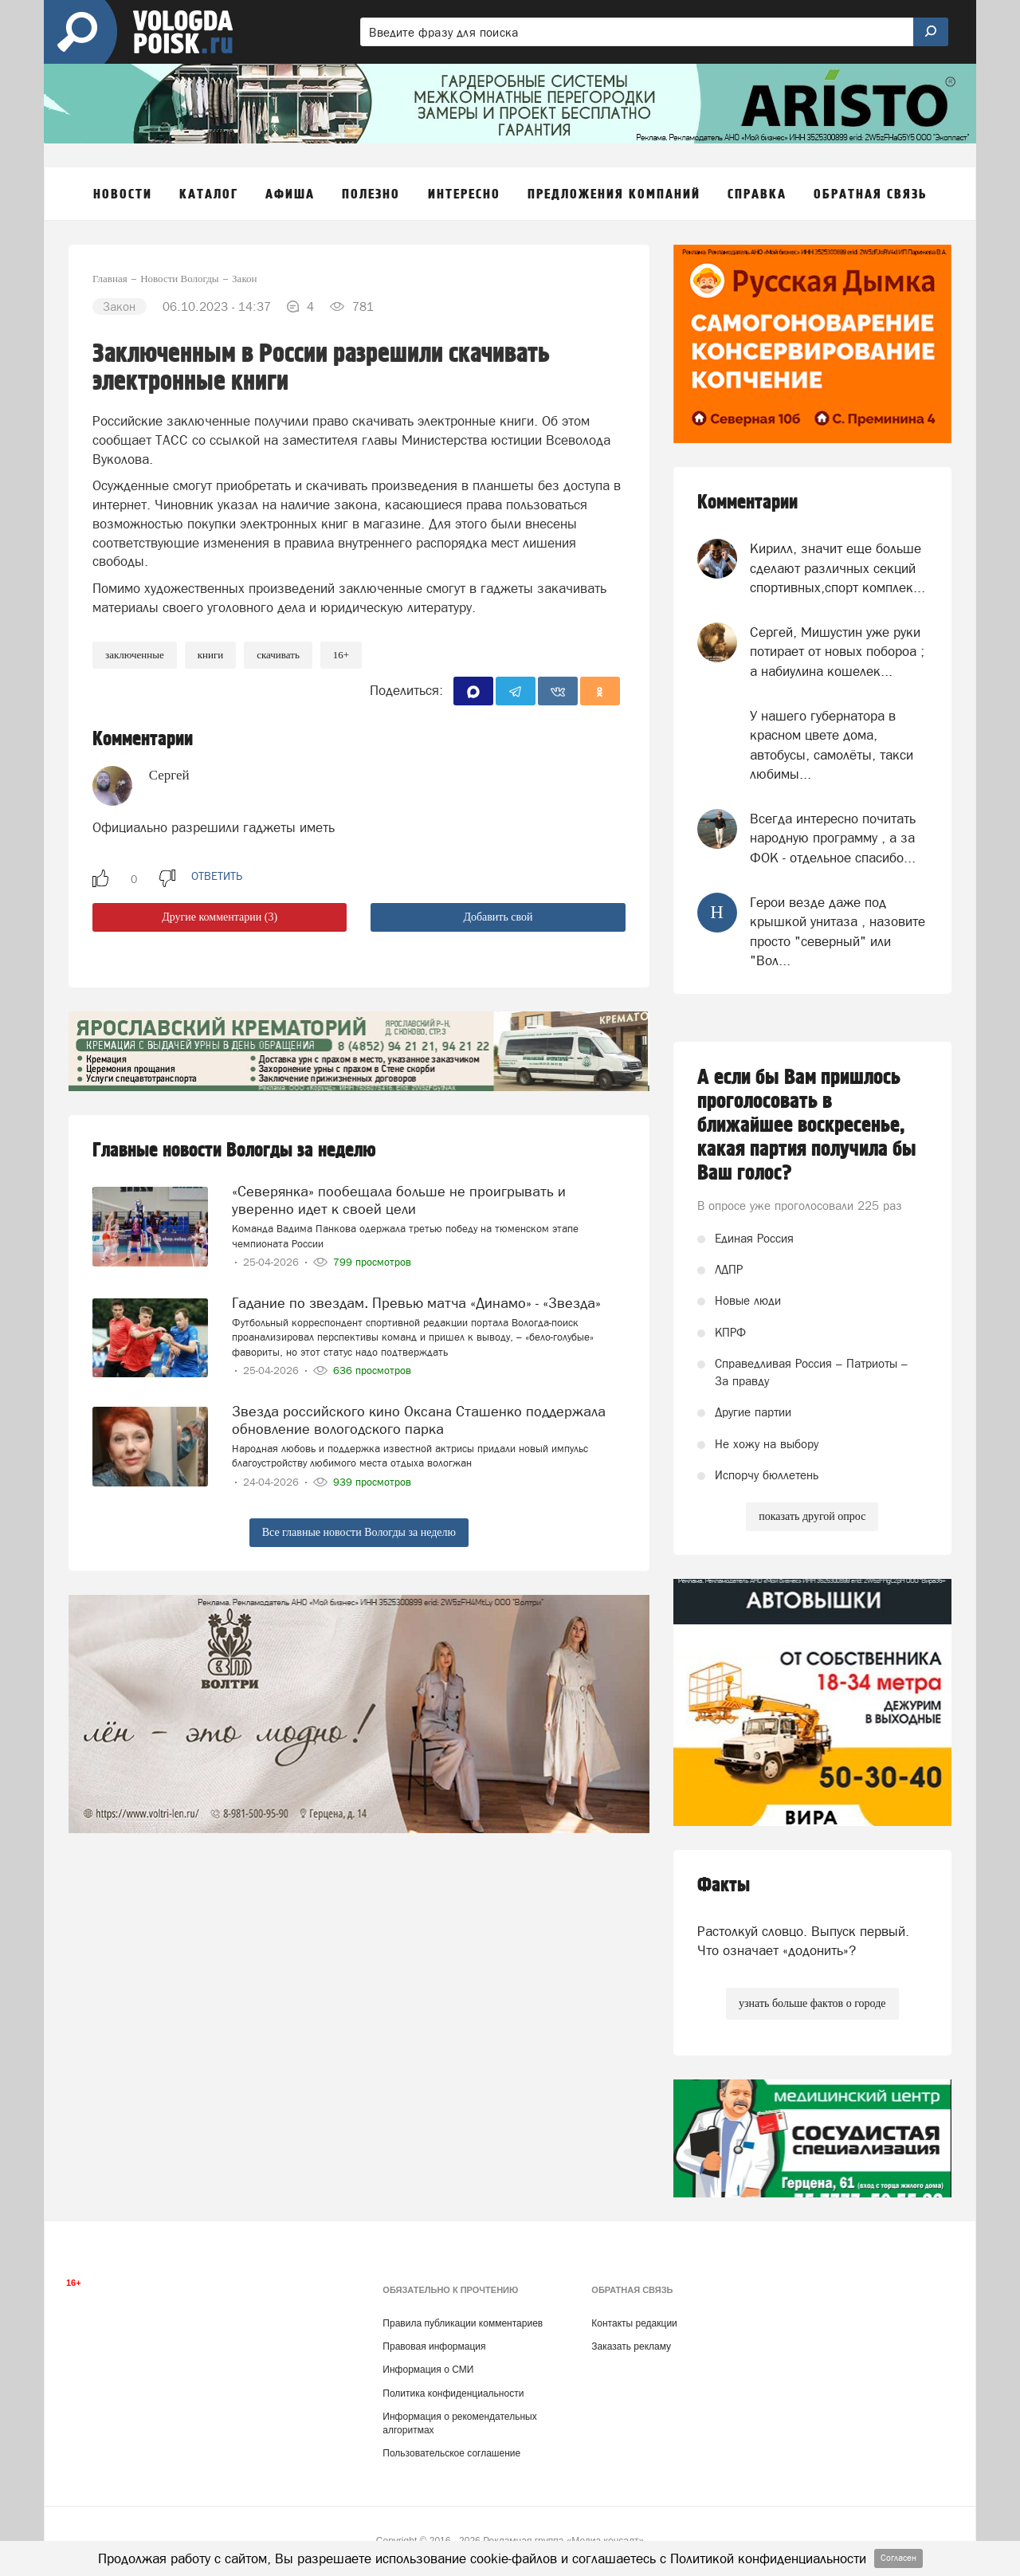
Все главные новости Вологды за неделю (359, 1532)
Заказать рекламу (631, 2346)
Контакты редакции (634, 2323)
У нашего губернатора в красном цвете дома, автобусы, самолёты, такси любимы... (831, 745)
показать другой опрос (812, 1516)
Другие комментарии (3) (219, 917)
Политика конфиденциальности (453, 2393)
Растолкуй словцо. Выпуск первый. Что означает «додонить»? (803, 1940)
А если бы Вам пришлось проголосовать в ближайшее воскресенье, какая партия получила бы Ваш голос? (806, 1125)
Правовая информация (433, 2346)
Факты (723, 1885)
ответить (216, 876)
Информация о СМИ (427, 2369)
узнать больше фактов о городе (812, 2003)
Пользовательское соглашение (451, 2453)
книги (211, 655)
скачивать (278, 655)
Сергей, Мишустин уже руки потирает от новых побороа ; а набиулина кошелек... (837, 651)
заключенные (134, 655)
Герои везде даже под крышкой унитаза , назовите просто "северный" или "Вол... (837, 931)
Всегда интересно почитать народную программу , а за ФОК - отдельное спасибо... (833, 838)
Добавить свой (497, 917)
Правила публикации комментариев (462, 2323)
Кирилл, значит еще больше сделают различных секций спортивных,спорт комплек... (837, 567)
